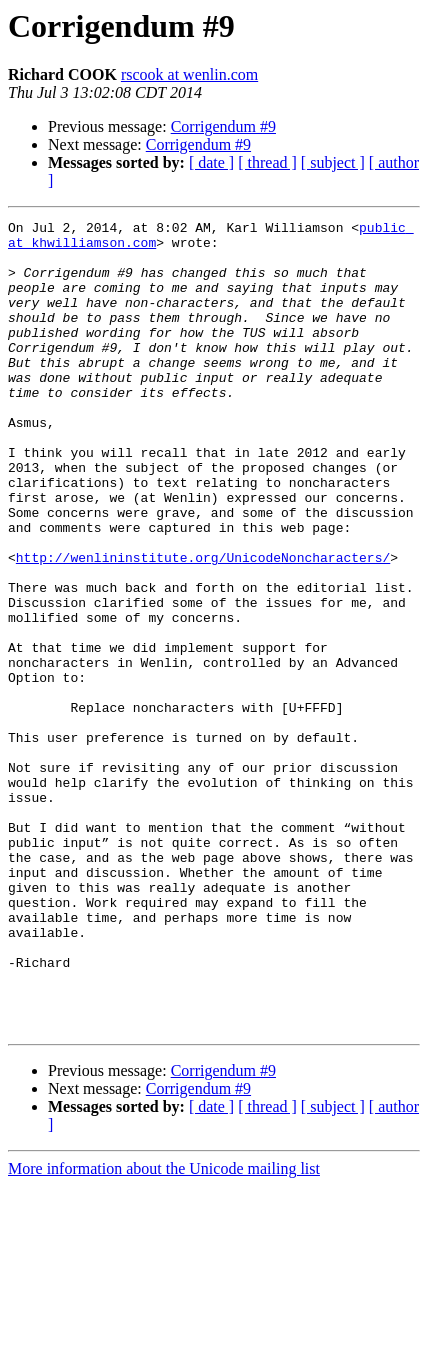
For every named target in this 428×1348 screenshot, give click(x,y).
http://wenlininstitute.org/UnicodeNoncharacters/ (203, 626)
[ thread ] (267, 162)
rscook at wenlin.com (189, 74)
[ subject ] (333, 162)
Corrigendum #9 (223, 126)
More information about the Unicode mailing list (164, 1330)
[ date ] (211, 162)
